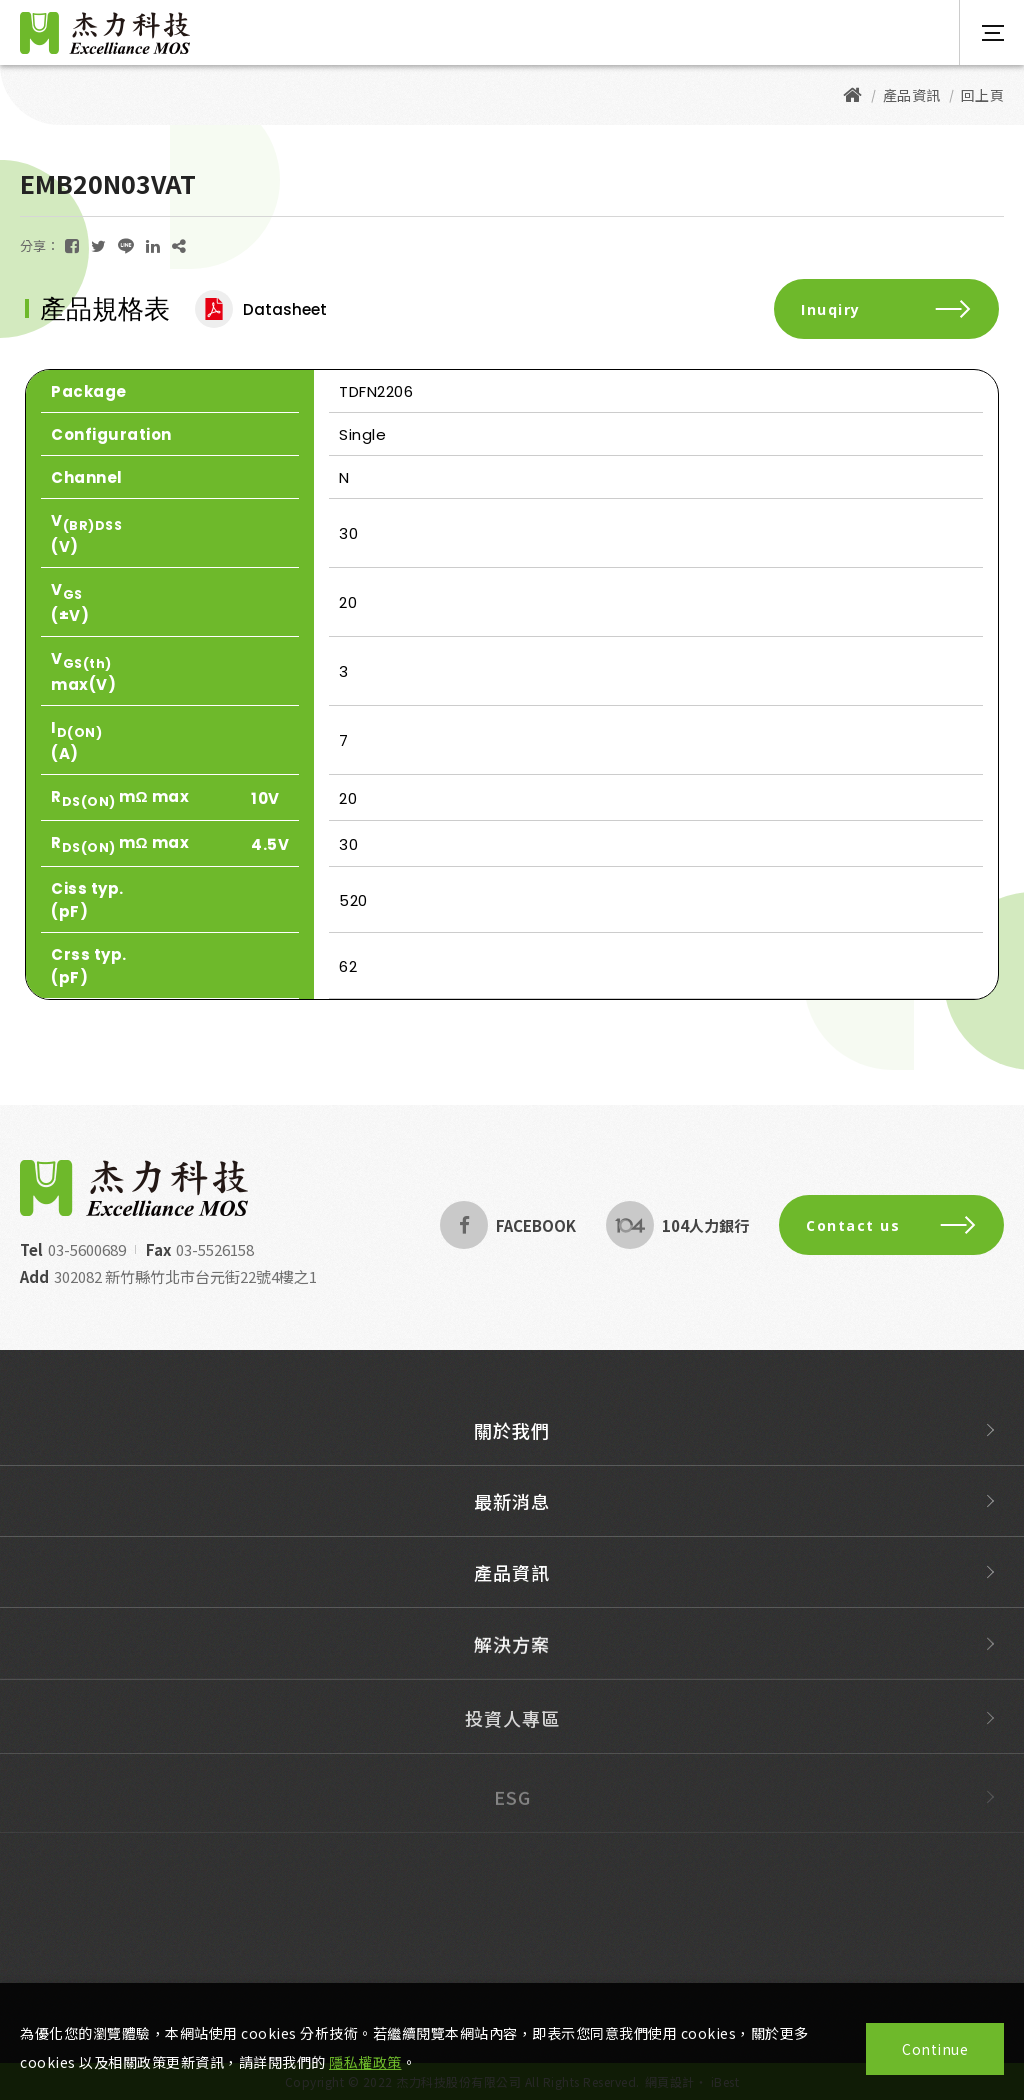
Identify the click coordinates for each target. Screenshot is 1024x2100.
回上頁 (983, 95)
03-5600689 (87, 1249)
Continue (935, 2049)
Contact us (891, 1225)
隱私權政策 (365, 2062)
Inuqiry (886, 309)
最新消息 (512, 1518)
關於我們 (512, 1437)
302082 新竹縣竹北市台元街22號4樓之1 (185, 1276)
